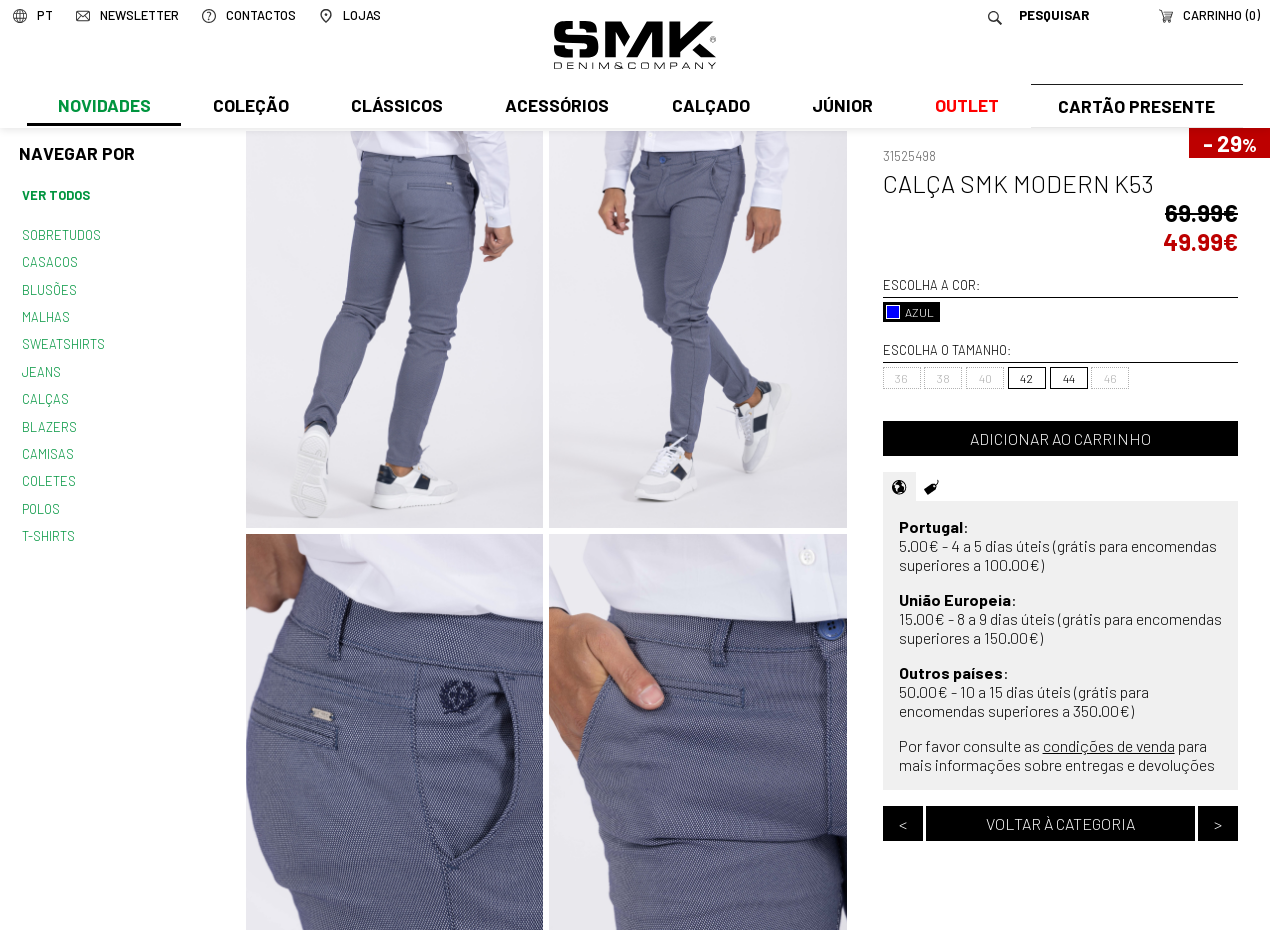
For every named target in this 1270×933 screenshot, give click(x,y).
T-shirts (48, 523)
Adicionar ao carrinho (1060, 438)
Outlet (962, 107)
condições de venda (1109, 745)
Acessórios (555, 107)
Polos (41, 497)
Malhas (45, 312)
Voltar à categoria (1060, 823)
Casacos (49, 260)
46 (1110, 378)
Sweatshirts (63, 339)
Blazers (49, 418)
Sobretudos (61, 233)
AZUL (910, 312)
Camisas (47, 444)
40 (985, 378)
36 (901, 378)
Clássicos (395, 107)
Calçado (707, 107)
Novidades (103, 107)
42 (1026, 378)
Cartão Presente (1134, 107)
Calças (44, 391)
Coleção (250, 107)
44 (1069, 378)
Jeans (41, 365)
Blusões (49, 286)
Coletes (49, 470)
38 (943, 378)
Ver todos (56, 195)
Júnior (838, 107)
